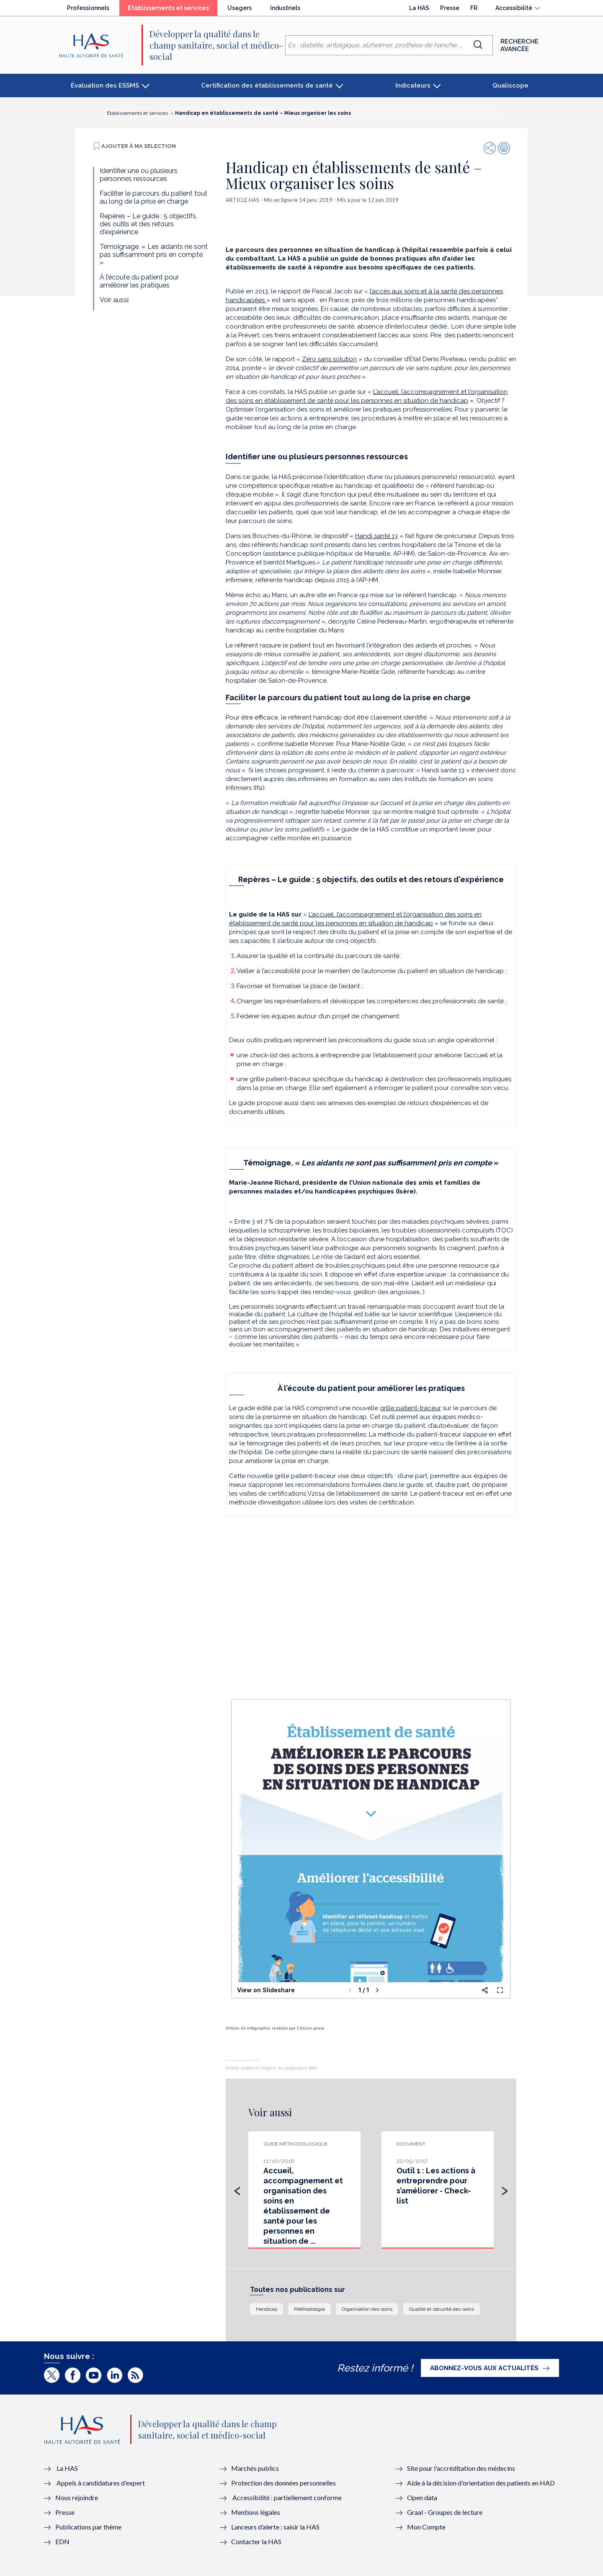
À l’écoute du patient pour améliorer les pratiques (139, 281)
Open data (422, 2497)
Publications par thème (88, 2527)
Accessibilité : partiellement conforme (287, 2497)
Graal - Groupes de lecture (444, 2512)
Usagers (239, 8)
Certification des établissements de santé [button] (267, 85)
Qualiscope (510, 85)
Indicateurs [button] (412, 85)
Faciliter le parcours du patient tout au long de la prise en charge (153, 197)
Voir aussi (114, 300)
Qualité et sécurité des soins (441, 2309)
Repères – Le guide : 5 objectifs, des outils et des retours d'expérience (148, 224)
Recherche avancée (519, 45)
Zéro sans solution (329, 359)
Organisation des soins (367, 2309)
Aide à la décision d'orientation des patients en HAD (481, 2483)
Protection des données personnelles (283, 2483)
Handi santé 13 (376, 536)
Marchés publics (255, 2468)
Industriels (285, 8)
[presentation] (237, 2189)
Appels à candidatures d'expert (100, 2483)
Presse (449, 8)
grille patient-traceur (410, 1408)
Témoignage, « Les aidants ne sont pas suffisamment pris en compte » (154, 255)
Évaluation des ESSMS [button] (105, 85)
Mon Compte (426, 2527)
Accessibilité (513, 8)
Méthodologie (309, 2309)
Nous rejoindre (76, 2497)
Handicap (266, 2309)
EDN (62, 2541)
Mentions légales (255, 2512)
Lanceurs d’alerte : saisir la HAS (275, 2527)
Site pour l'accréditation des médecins (461, 2468)
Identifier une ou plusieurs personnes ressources (139, 175)
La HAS (419, 8)
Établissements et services (172, 10)
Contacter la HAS (256, 2541)
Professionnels (88, 8)
